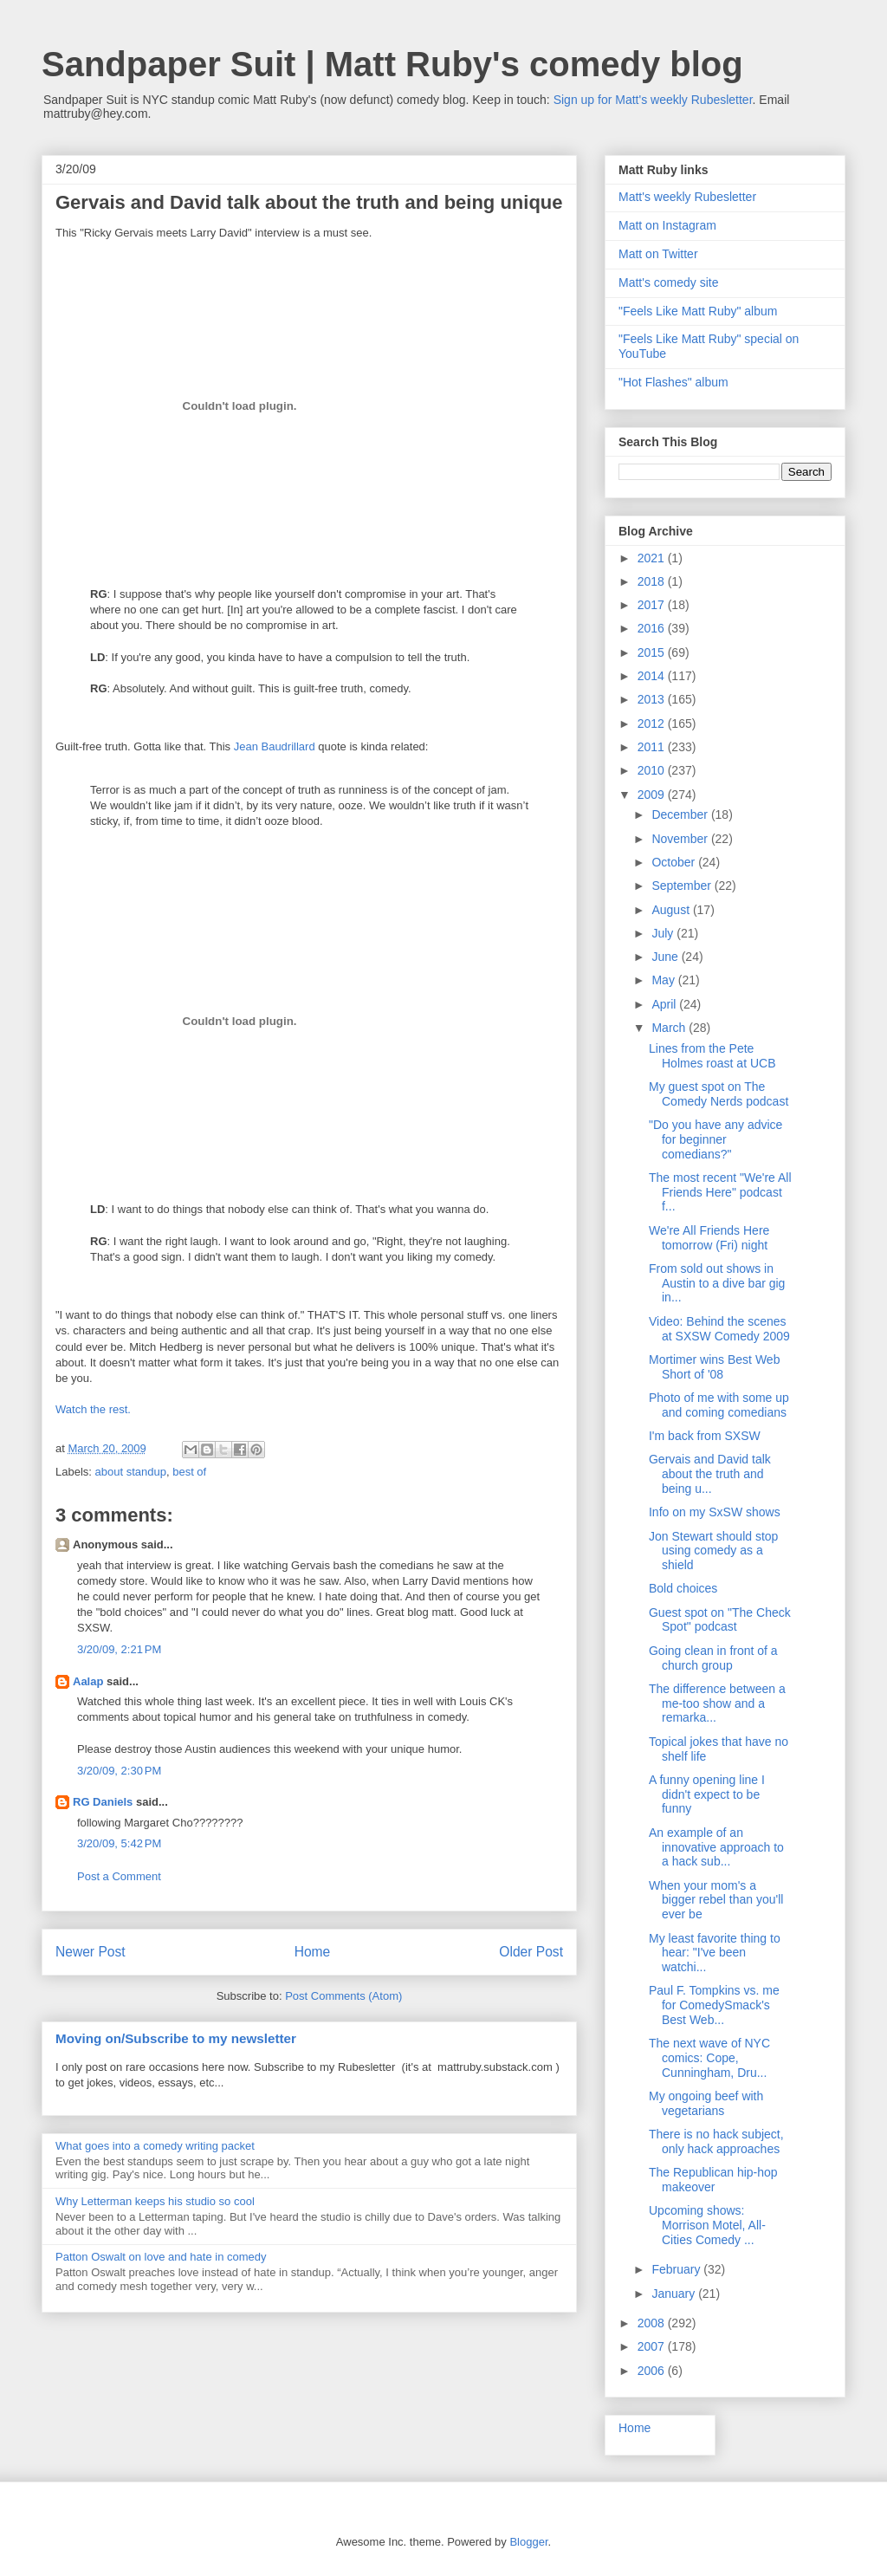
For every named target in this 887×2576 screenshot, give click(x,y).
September (682, 885)
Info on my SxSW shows (714, 1512)
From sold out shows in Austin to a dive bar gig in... (717, 1283)
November (680, 839)
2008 (653, 2323)
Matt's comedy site (668, 282)
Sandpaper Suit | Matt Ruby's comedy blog (392, 64)
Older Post (531, 1951)
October (674, 862)
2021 (653, 558)
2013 (653, 699)
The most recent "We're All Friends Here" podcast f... (720, 1192)
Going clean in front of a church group (713, 1658)
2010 (653, 770)
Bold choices (683, 1588)
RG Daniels (103, 1801)
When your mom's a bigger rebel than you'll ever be (716, 1900)
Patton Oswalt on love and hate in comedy (161, 2256)
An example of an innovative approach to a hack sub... (716, 1847)
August (671, 910)
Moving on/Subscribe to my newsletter (175, 2038)
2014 (653, 676)
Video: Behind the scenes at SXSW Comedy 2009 (719, 1328)
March (670, 1028)
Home (313, 1951)
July (664, 933)
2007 (653, 2346)
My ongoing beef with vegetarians (706, 2103)
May (664, 980)
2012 (653, 723)
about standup (130, 1471)
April (665, 1004)
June (666, 957)
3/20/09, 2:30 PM (119, 1770)
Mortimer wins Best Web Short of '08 (714, 1367)
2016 (653, 628)
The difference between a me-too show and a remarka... (717, 1703)
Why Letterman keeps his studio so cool (155, 2201)
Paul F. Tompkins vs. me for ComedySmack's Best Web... (714, 2005)
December (680, 814)
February (677, 2269)
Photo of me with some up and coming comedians (719, 1405)
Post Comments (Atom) (343, 1995)
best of (189, 1471)
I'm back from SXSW (705, 1436)
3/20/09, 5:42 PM (119, 1843)
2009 (653, 794)
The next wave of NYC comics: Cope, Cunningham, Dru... (709, 2058)
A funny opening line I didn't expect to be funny (707, 1794)
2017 (653, 605)
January (674, 2293)
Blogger (528, 2541)
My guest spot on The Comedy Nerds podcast (718, 1094)
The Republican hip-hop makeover (713, 2179)
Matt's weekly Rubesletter (687, 197)
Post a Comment (119, 1876)
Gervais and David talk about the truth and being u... (710, 1474)
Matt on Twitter (658, 254)
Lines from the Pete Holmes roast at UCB (712, 1055)
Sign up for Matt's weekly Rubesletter (653, 100)
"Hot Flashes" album (673, 382)
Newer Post (90, 1951)
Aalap (88, 1681)
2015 (653, 652)
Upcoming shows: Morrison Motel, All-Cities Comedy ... (707, 2225)
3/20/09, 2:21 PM (119, 1649)
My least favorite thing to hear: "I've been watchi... (714, 1953)
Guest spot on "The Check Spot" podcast (720, 1620)
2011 (653, 747)
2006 (653, 2371)
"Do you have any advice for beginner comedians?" (715, 1139)
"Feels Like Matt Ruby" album (697, 311)
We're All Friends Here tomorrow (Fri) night (709, 1237)
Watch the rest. (93, 1409)
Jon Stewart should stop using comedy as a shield (713, 1551)
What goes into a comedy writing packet (155, 2145)
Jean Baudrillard (274, 746)
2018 (653, 581)
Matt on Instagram (667, 225)
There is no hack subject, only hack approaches (716, 2141)
